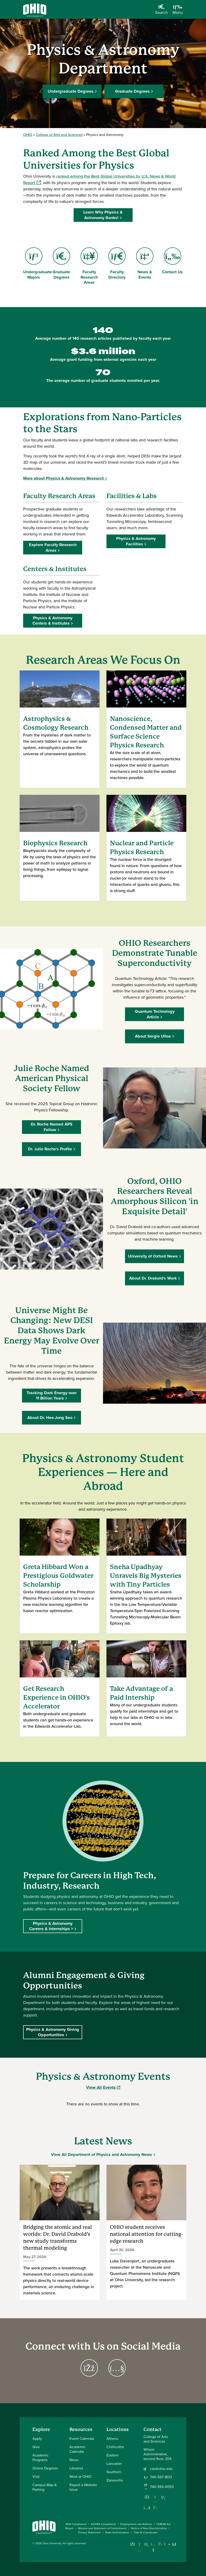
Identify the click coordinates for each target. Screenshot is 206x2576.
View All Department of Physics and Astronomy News (101, 2154)
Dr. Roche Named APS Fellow (51, 1126)
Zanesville (114, 2480)
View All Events (103, 2087)
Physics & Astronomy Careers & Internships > (51, 1926)
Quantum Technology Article (155, 1014)
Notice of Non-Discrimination (149, 2528)
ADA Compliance (76, 2524)
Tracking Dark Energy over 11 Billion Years (52, 1395)
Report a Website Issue (83, 2487)
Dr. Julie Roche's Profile (50, 1149)
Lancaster (114, 2463)
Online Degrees (45, 2468)
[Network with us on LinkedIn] (163, 2497)
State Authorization (117, 2532)
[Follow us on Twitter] (155, 2507)
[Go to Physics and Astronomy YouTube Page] (116, 2368)
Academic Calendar (77, 2449)
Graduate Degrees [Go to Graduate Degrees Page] (62, 263)
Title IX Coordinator (146, 2532)
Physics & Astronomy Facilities (136, 541)
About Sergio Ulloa (153, 1036)
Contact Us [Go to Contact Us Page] (172, 261)
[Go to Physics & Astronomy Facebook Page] (89, 2368)
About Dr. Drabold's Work (153, 1278)
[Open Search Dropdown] (161, 11)
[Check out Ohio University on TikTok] (167, 2544)
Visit (36, 2476)
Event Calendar (81, 2438)
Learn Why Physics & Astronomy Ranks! (103, 214)
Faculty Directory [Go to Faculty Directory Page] (117, 263)
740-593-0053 (162, 2487)
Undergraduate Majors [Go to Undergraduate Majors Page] (37, 263)
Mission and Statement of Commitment (102, 2528)
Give (36, 2447)
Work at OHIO (80, 2476)
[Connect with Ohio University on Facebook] (132, 2544)
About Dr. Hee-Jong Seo (49, 1418)
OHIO (27, 134)
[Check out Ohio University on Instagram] (139, 2550)
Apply (37, 2438)
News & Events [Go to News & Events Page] (145, 263)
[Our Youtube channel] (147, 2507)
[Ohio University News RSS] (174, 2544)
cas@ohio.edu (161, 2468)
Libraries (76, 2468)
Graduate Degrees (132, 91)
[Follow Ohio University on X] (160, 2544)
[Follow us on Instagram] (155, 2500)
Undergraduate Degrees (71, 91)
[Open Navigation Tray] (177, 11)
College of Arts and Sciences (59, 134)
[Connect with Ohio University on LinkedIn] (146, 2544)
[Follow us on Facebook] (147, 2497)
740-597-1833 (161, 2477)
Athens (112, 2438)
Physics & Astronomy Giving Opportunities (52, 2032)
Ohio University (51, 2543)
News (73, 2460)
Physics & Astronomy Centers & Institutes (52, 620)
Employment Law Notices (136, 2524)
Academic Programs (40, 2458)
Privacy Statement (89, 2532)
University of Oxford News (153, 1256)
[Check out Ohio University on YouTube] (153, 2547)
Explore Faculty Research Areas (53, 547)
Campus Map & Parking (44, 2487)
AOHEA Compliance (103, 2524)
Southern (113, 2472)
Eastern (112, 2455)
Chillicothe (115, 2447)
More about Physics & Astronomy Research (63, 478)
